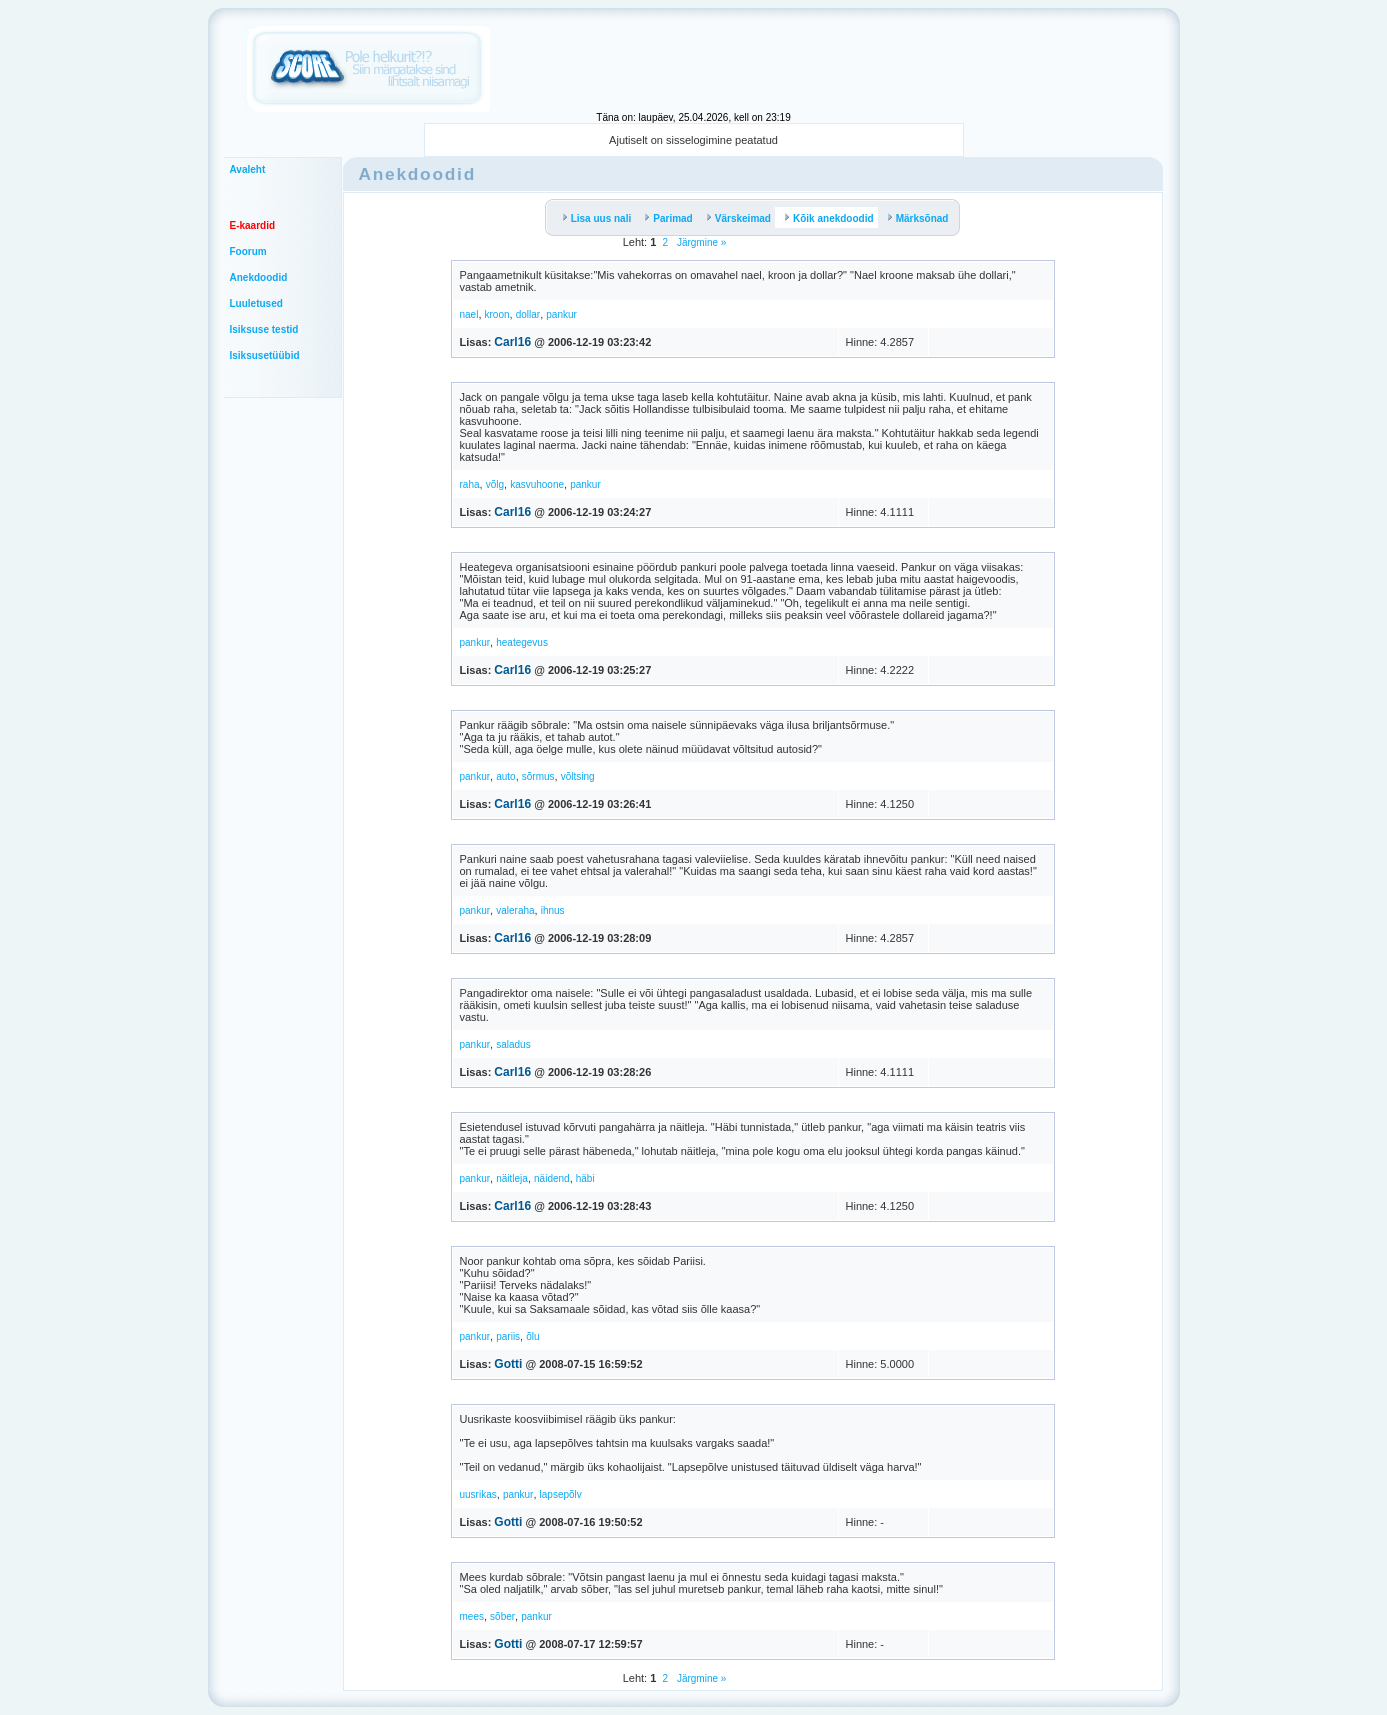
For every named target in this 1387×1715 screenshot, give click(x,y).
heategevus (522, 642)
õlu (532, 1336)
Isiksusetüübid (265, 355)
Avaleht (248, 169)
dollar (528, 314)
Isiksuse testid (264, 329)
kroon (497, 314)
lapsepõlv (561, 1494)
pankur (561, 314)
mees (472, 1616)
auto (505, 776)
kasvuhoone (537, 484)
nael (469, 314)
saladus (513, 1044)
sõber (502, 1616)
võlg (495, 484)
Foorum (248, 251)
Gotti (508, 1364)
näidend (552, 1178)
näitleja (512, 1178)
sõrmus (538, 776)
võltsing (578, 776)
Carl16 (512, 342)
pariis (508, 1336)
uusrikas (478, 1494)
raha (470, 484)
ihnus (553, 910)
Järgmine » (700, 242)
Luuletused (256, 303)
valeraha (515, 910)
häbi (585, 1178)
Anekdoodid (259, 277)
